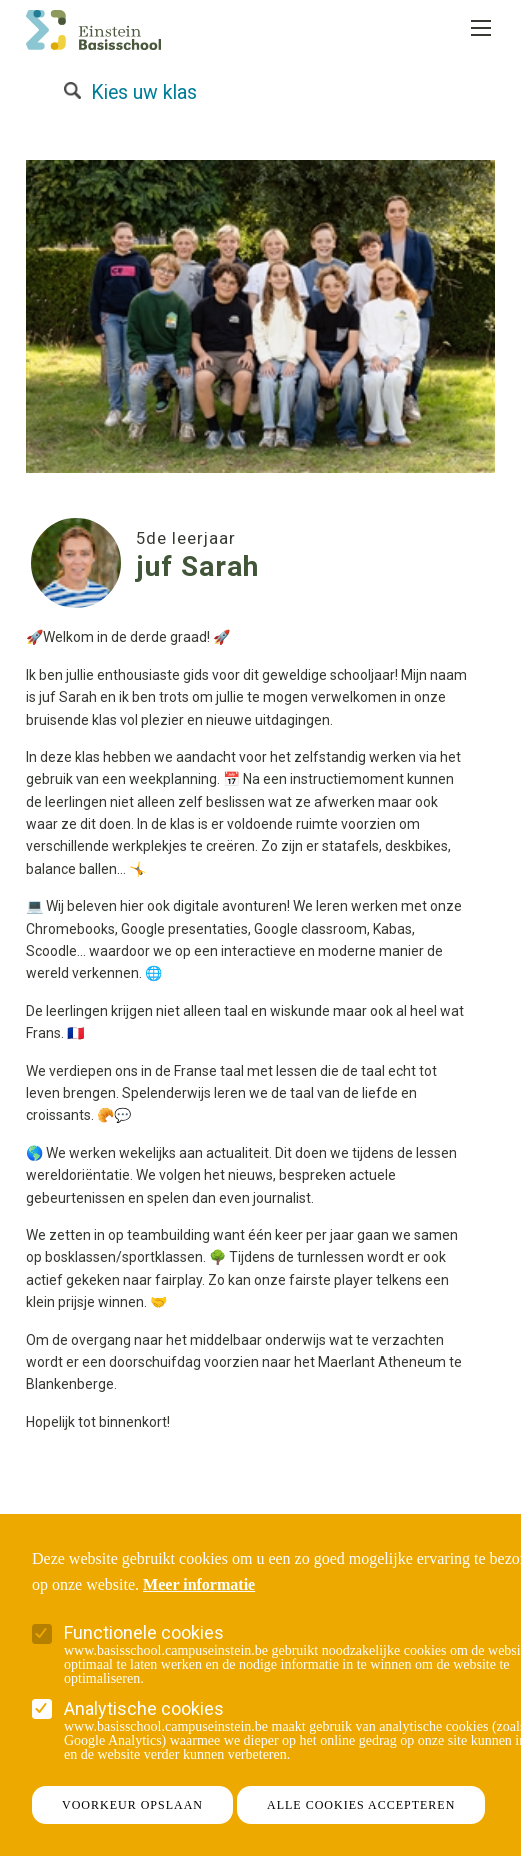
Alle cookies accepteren (361, 1805)
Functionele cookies (144, 1632)
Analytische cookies (144, 1708)
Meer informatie (199, 1585)
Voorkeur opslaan (132, 1805)
